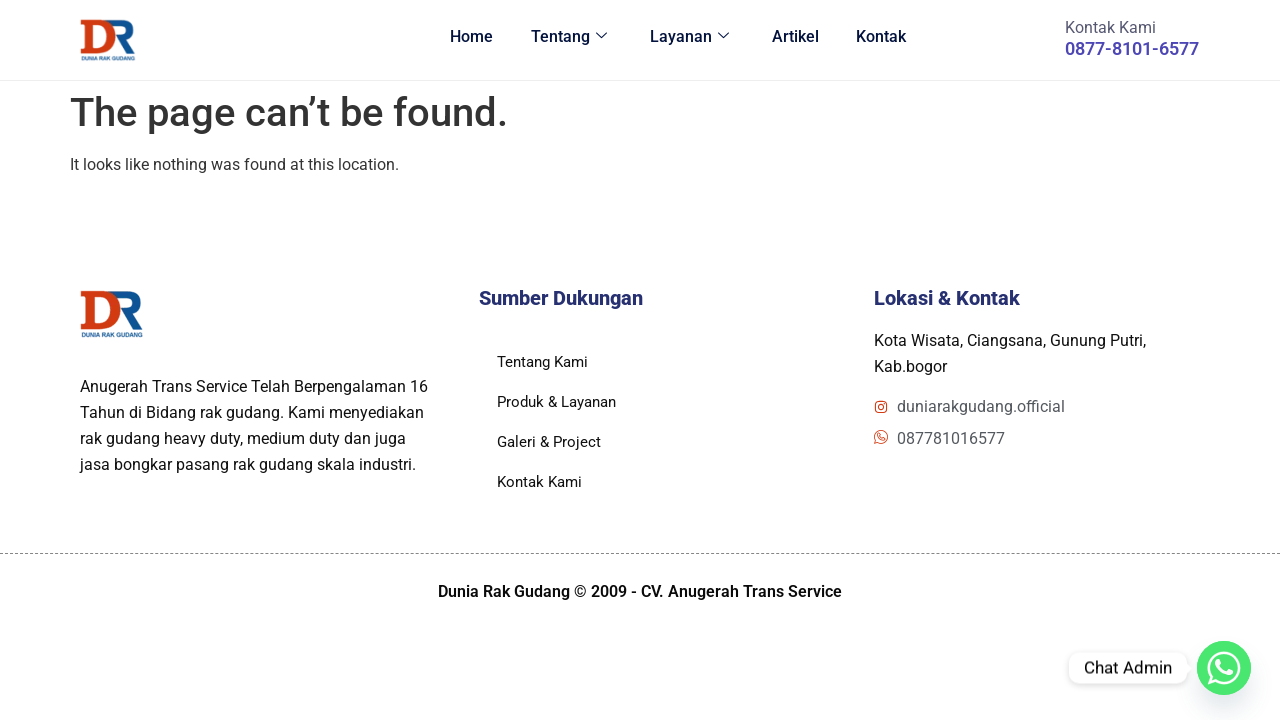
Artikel (788, 39)
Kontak (877, 39)
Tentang (556, 39)
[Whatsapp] (1224, 668)
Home (456, 39)
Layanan (679, 39)
